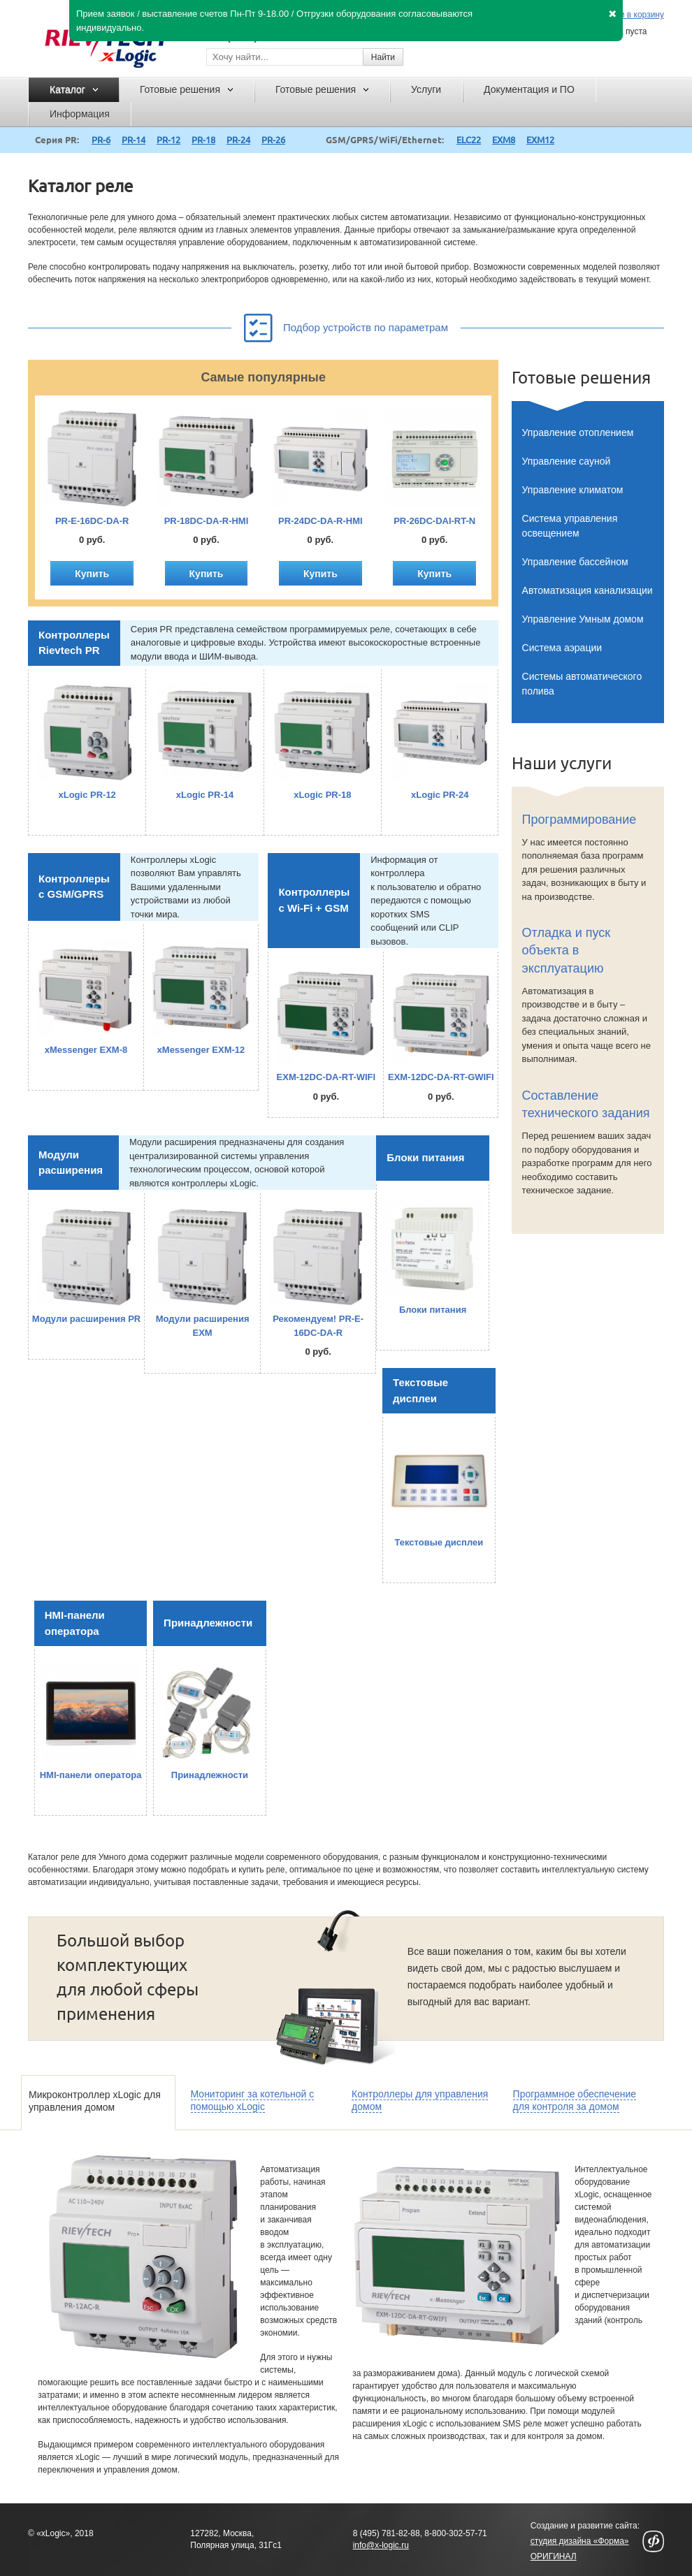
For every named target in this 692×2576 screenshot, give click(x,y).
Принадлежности (208, 1623)
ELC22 (468, 140)
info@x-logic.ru (381, 2545)
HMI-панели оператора (75, 1623)
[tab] (98, 2102)
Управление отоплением (578, 432)
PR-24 (238, 140)
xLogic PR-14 (204, 794)
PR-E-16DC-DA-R (92, 521)
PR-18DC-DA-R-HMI (206, 521)
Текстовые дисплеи (420, 1390)
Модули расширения (70, 1163)
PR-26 (273, 140)
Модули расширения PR (86, 1319)
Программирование (579, 820)
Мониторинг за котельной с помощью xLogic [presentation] (253, 2100)
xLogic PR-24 (439, 794)
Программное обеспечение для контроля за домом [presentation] (575, 2100)
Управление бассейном (575, 561)
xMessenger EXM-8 (86, 1050)
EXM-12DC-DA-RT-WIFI (326, 1077)
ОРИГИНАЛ (554, 2556)
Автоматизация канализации (587, 590)
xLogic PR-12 (86, 794)
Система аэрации (562, 647)
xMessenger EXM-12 (201, 1050)
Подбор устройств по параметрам (346, 325)
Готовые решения (581, 377)
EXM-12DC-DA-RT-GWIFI (441, 1077)
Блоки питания (425, 1157)
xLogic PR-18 (322, 794)
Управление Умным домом (583, 619)
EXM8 (503, 140)
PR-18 (203, 140)
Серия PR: (57, 140)
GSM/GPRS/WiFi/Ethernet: (385, 140)
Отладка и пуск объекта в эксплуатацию (566, 950)
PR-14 (133, 140)
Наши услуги (562, 763)
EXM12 (540, 140)
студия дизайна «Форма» (580, 2541)
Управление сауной (566, 461)
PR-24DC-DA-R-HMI (320, 521)
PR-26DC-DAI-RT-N (434, 521)
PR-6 (101, 140)
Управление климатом (572, 489)
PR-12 (168, 140)
